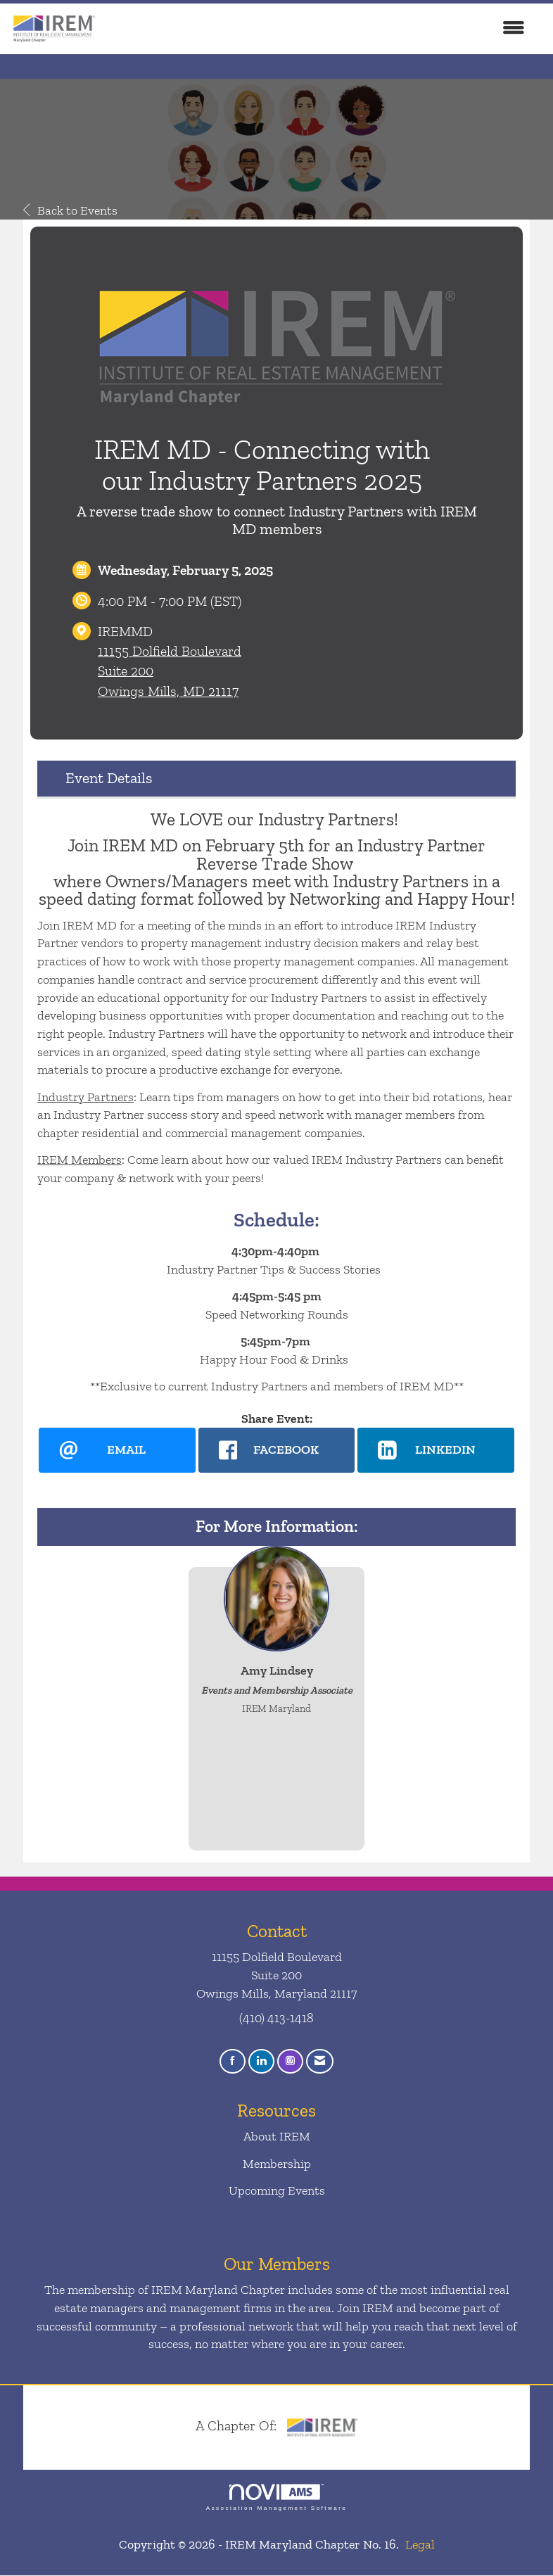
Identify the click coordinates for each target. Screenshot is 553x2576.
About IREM (276, 2137)
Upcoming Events (277, 2190)
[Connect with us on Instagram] (290, 2062)
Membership (277, 2163)
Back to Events (70, 210)
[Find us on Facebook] (233, 2062)
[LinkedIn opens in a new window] (435, 1450)
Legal (420, 2545)
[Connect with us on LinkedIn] (261, 2062)
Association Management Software (276, 2497)
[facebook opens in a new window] (276, 1450)
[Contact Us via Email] (319, 2062)
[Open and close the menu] (318, 29)
